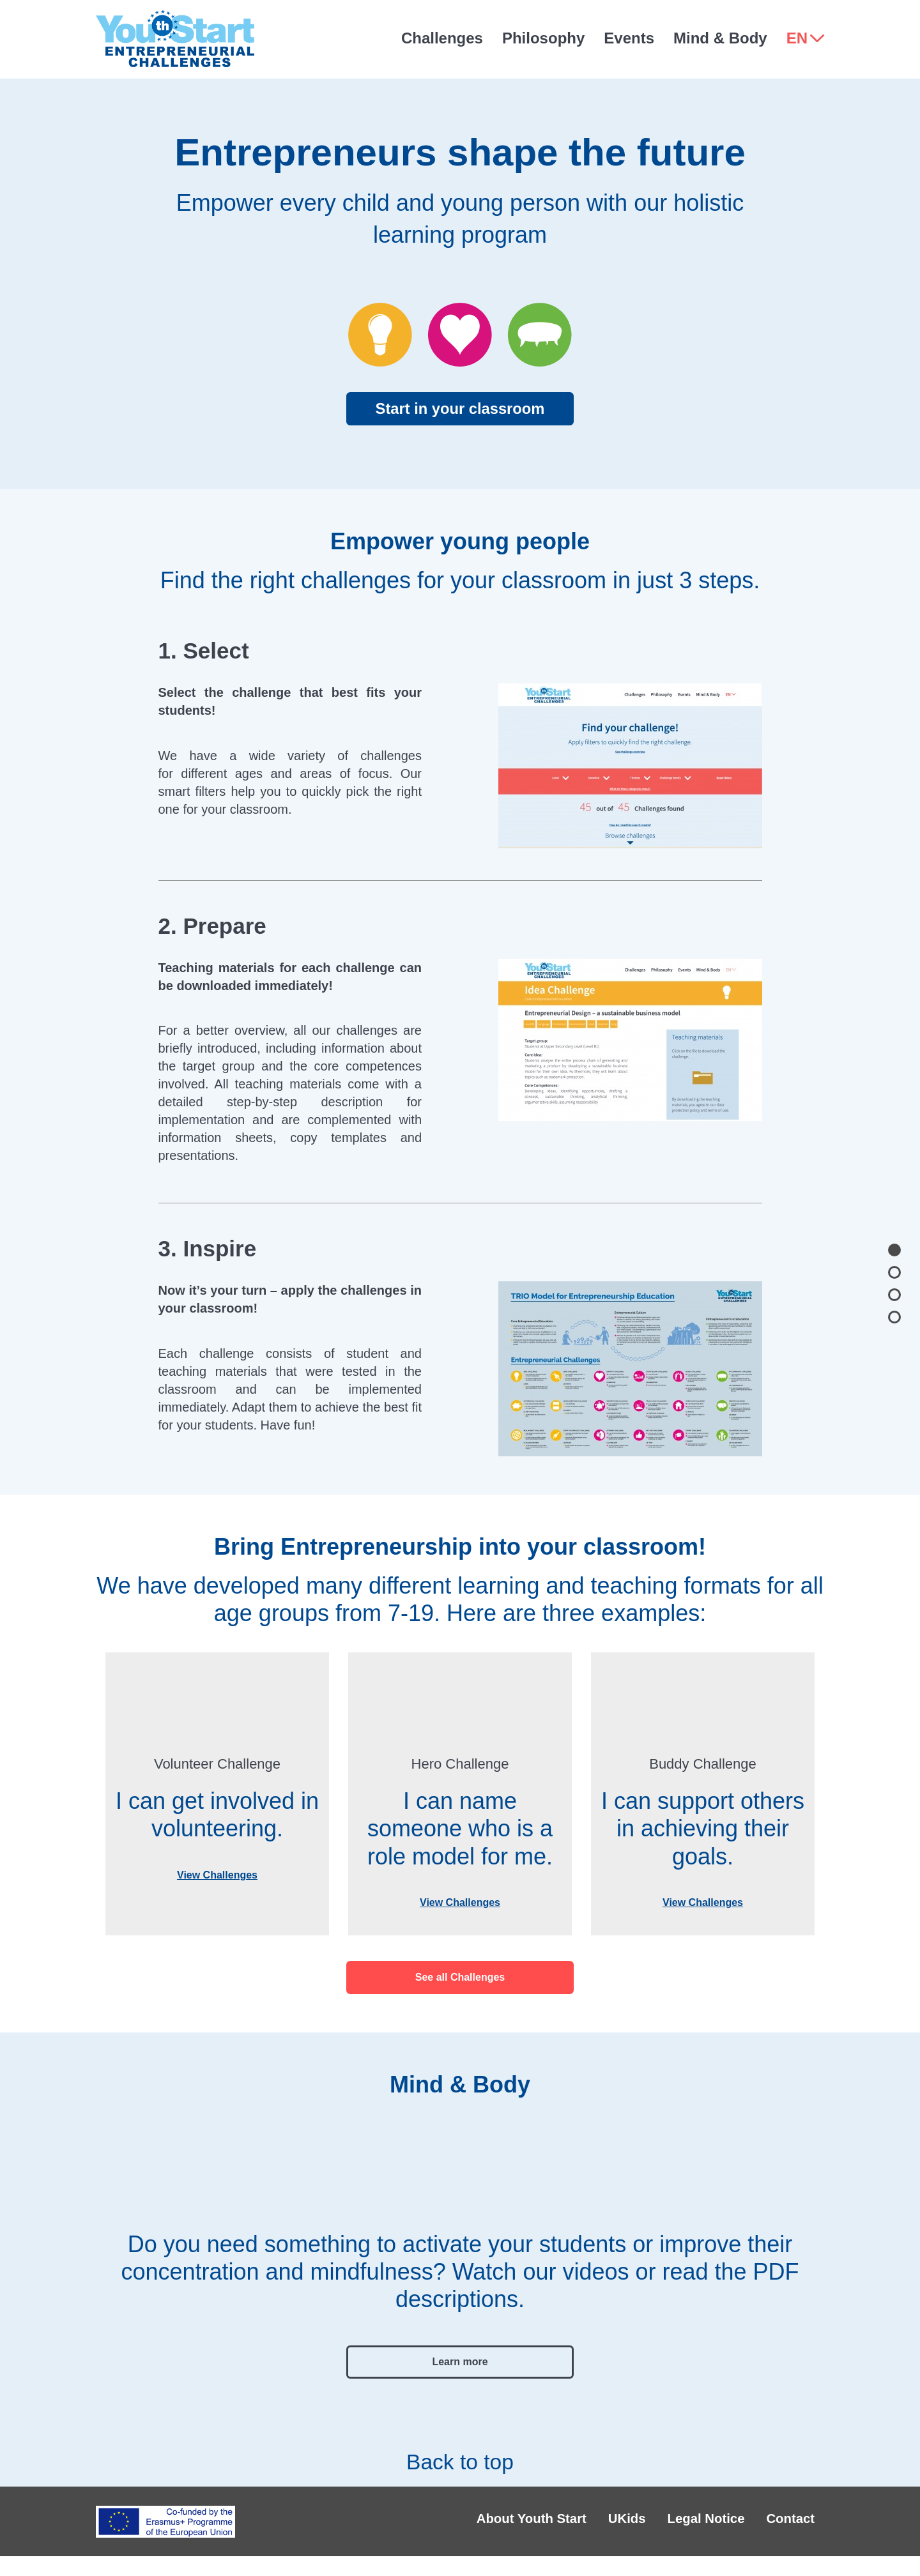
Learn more (459, 2361)
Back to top (460, 2452)
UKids (568, 2531)
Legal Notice (671, 2531)
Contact (779, 2531)
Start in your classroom (460, 408)
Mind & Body (720, 38)
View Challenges (217, 1875)
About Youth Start (447, 2531)
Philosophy (543, 38)
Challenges (442, 38)
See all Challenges (460, 1977)
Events (629, 38)
